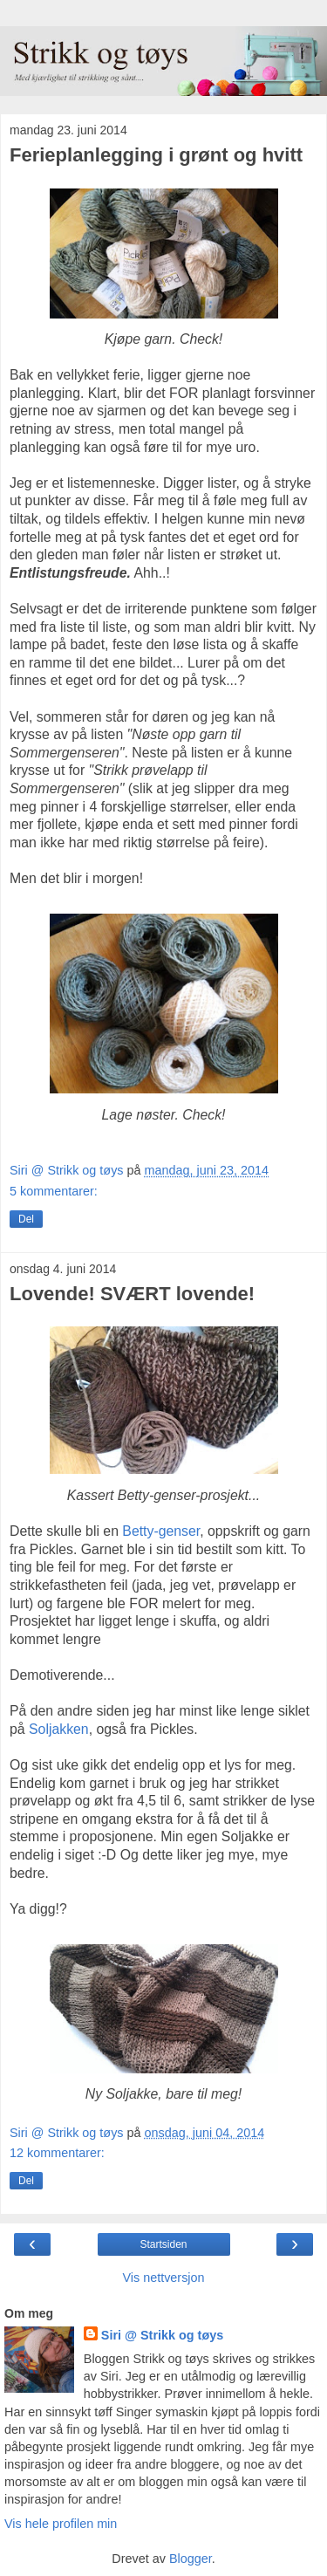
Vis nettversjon (163, 2278)
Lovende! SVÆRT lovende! (132, 1294)
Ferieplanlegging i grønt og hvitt (156, 155)
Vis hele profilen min (60, 2524)
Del (26, 1219)
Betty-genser (161, 1531)
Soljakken (59, 1729)
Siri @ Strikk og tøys (162, 2335)
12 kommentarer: (57, 2153)
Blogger (190, 2559)
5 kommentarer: (54, 1191)
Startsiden (163, 2244)
